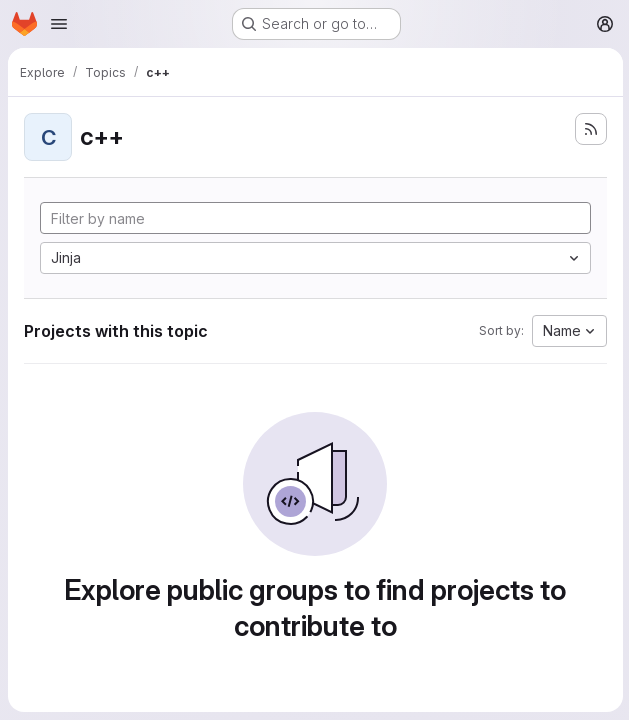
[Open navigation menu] (59, 24)
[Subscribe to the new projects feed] (589, 129)
